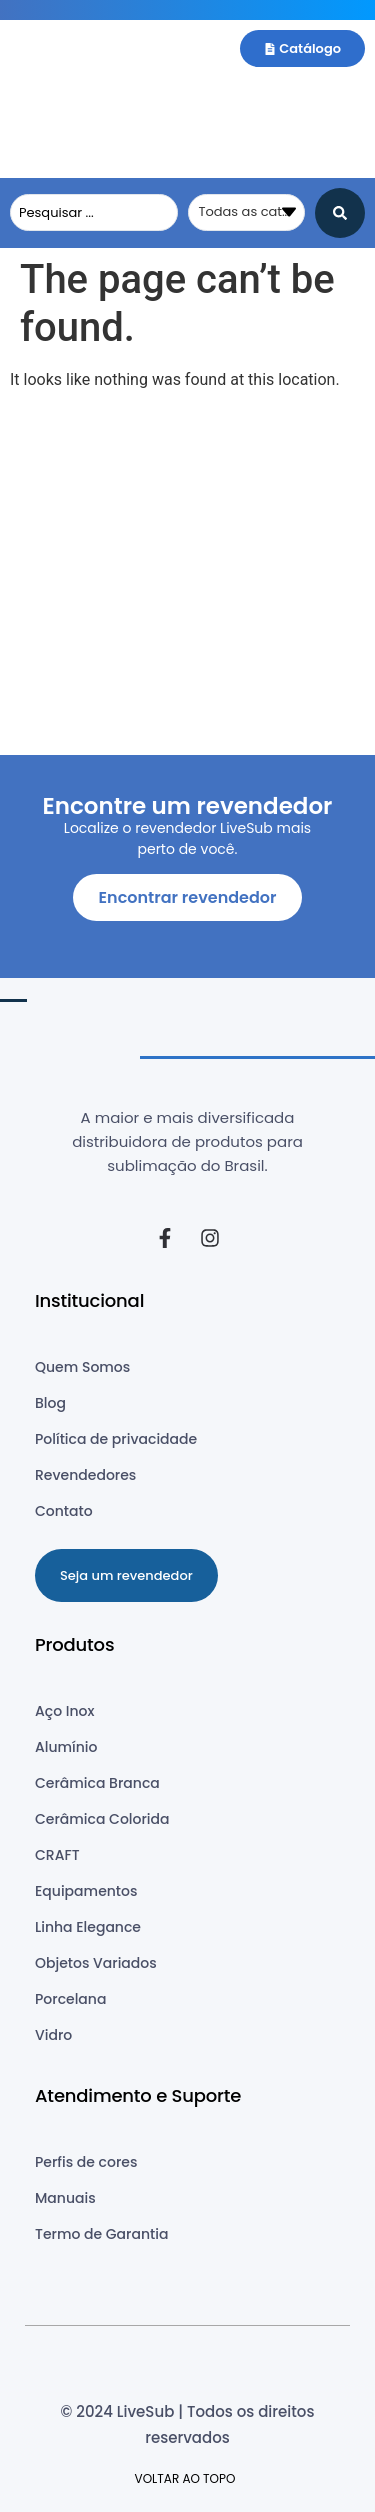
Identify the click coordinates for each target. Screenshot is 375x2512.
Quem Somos (82, 1367)
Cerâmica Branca (97, 1783)
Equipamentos (86, 1891)
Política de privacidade (116, 1439)
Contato (64, 1511)
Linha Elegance (88, 1927)
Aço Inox (64, 1711)
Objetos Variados (96, 1963)
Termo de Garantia (101, 2234)
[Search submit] (340, 213)
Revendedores (85, 1475)
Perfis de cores (86, 2162)
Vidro (53, 2035)
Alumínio (66, 1747)
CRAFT (57, 1855)
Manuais (65, 2198)
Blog (50, 1403)
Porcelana (70, 1999)
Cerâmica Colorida (102, 1819)
